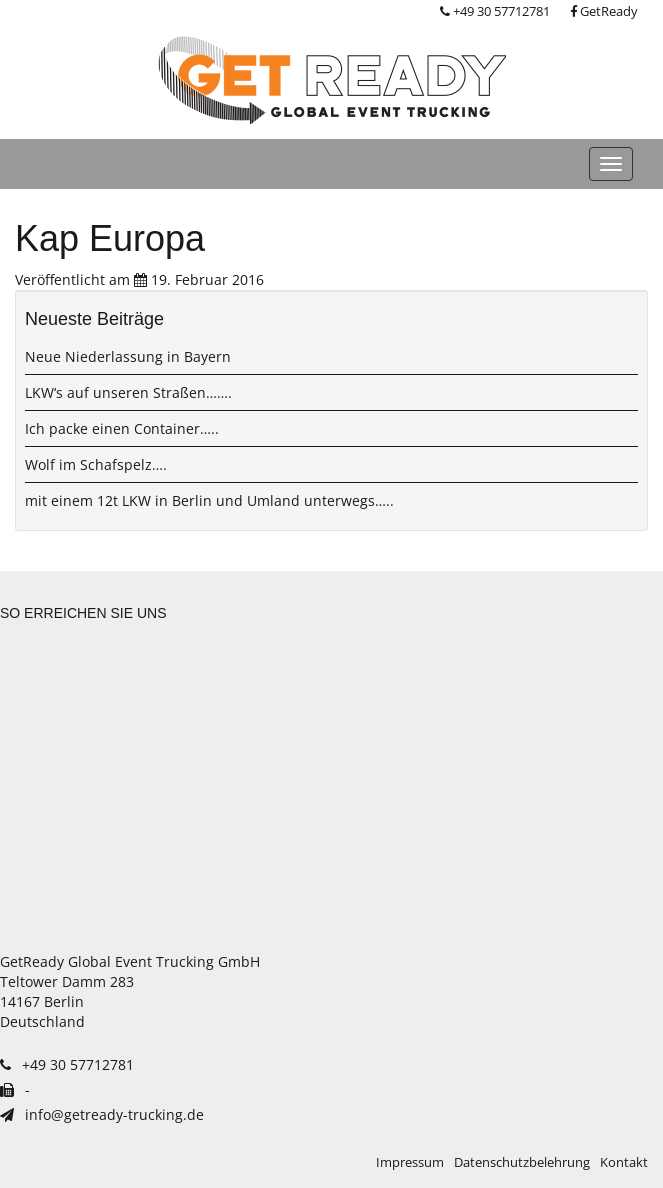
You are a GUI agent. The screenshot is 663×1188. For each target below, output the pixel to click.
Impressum (410, 1162)
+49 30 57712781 (495, 11)
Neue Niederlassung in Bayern (128, 356)
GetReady (604, 11)
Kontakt (624, 1162)
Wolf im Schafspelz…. (96, 464)
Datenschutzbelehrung (522, 1162)
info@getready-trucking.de (102, 1114)
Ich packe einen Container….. (122, 428)
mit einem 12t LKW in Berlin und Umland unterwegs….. (209, 500)
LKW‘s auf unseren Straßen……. (128, 392)
